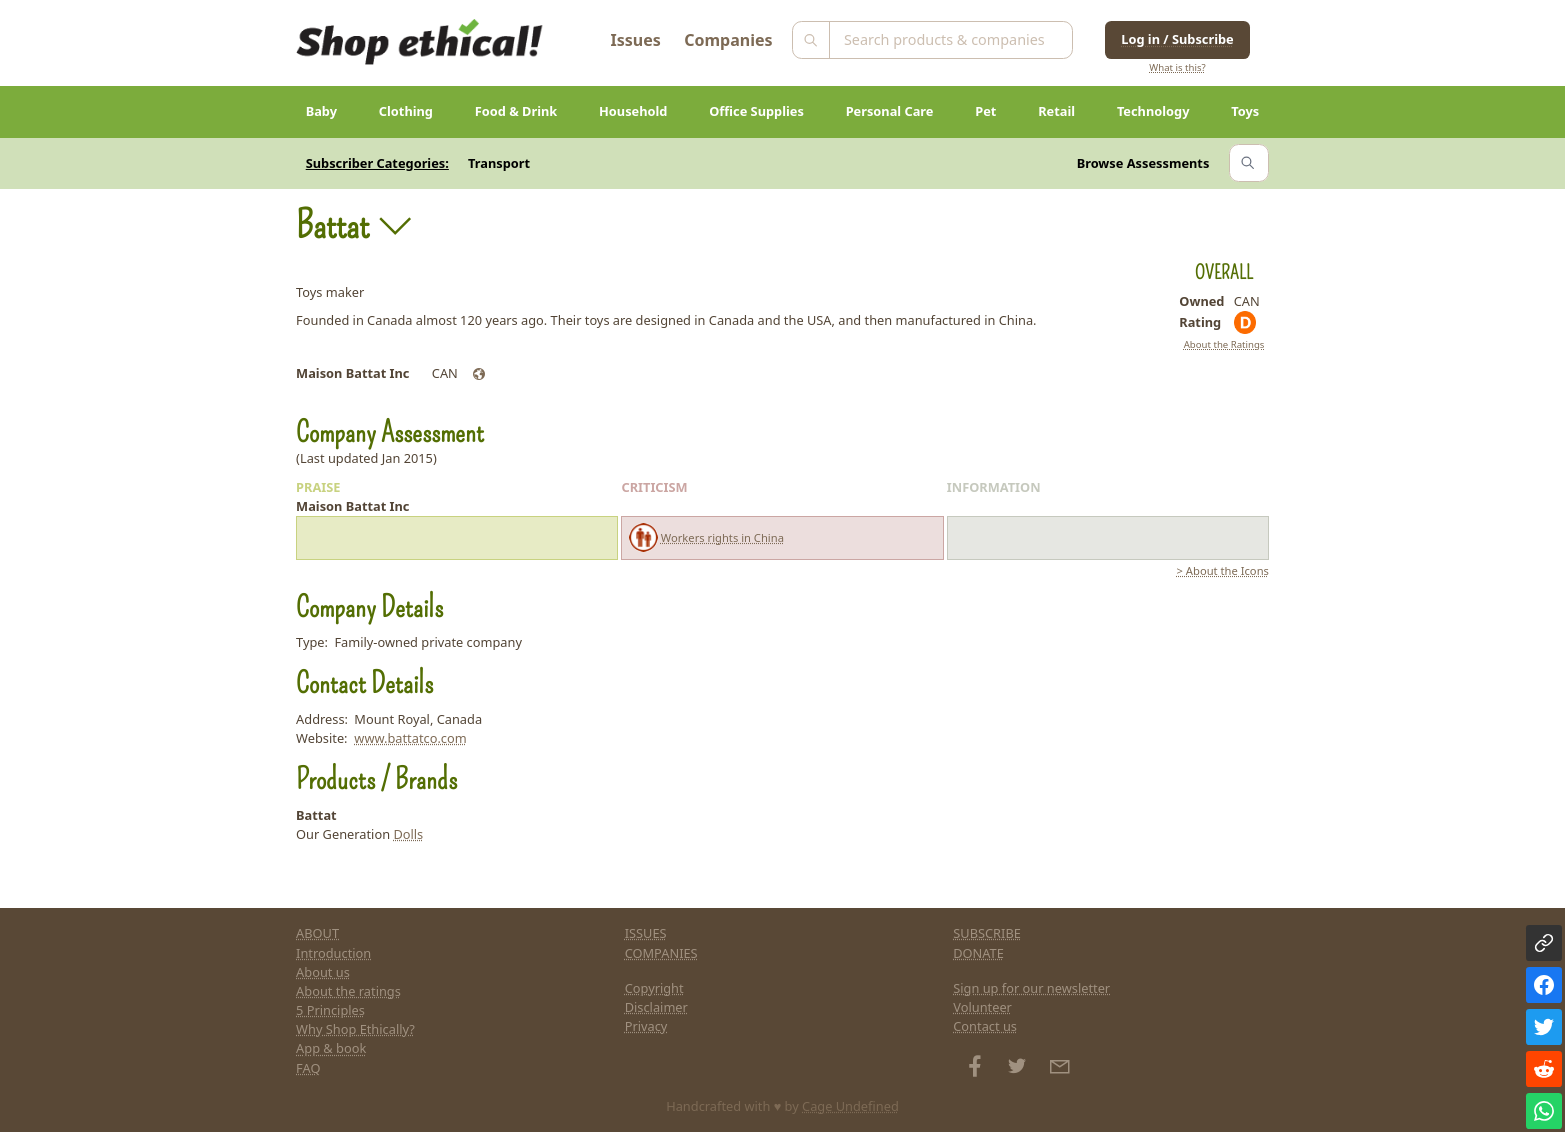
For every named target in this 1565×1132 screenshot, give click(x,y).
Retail (1056, 111)
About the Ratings (1224, 344)
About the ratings (348, 991)
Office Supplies (756, 111)
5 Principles (330, 1010)
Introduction (333, 953)
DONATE (978, 953)
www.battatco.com (410, 738)
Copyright (654, 988)
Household (633, 111)
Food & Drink (516, 111)
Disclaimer (656, 1007)
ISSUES (646, 933)
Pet (985, 111)
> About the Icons (1223, 570)
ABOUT (317, 933)
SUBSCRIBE (987, 933)
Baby (321, 111)
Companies (728, 40)
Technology (1153, 111)
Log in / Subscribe (1177, 39)
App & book (331, 1048)
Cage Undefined (850, 1106)
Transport (499, 163)
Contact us (985, 1026)
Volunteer (982, 1007)
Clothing (406, 111)
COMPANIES (661, 953)
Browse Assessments (1143, 163)
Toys (1245, 111)
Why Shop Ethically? (355, 1029)
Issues (636, 40)
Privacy (646, 1026)
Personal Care (890, 111)
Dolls (408, 834)
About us (323, 972)
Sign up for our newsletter (1031, 988)
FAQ (308, 1068)
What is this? (1177, 67)
